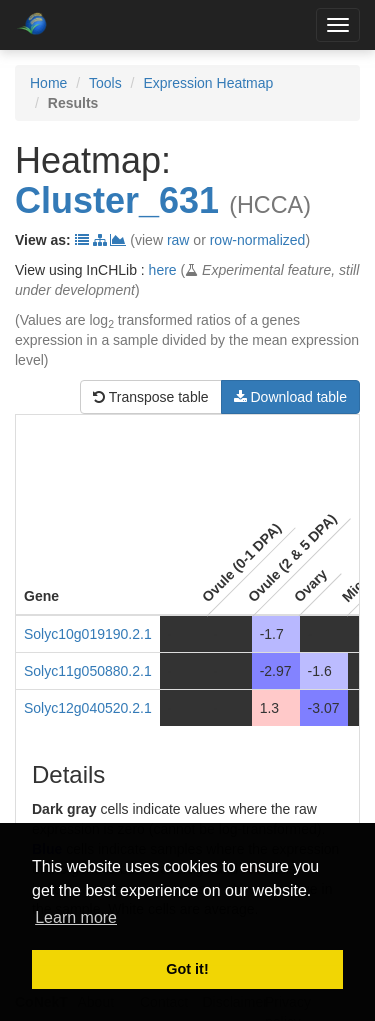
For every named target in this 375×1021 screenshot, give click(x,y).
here (163, 270)
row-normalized (258, 240)
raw (178, 240)
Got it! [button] (187, 969)
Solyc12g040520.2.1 (88, 708)
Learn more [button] (76, 917)
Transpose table (151, 397)
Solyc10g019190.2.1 (88, 634)
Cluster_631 (117, 200)
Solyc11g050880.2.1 (88, 671)
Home (48, 83)
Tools (105, 83)
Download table (290, 397)
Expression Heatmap (208, 83)
